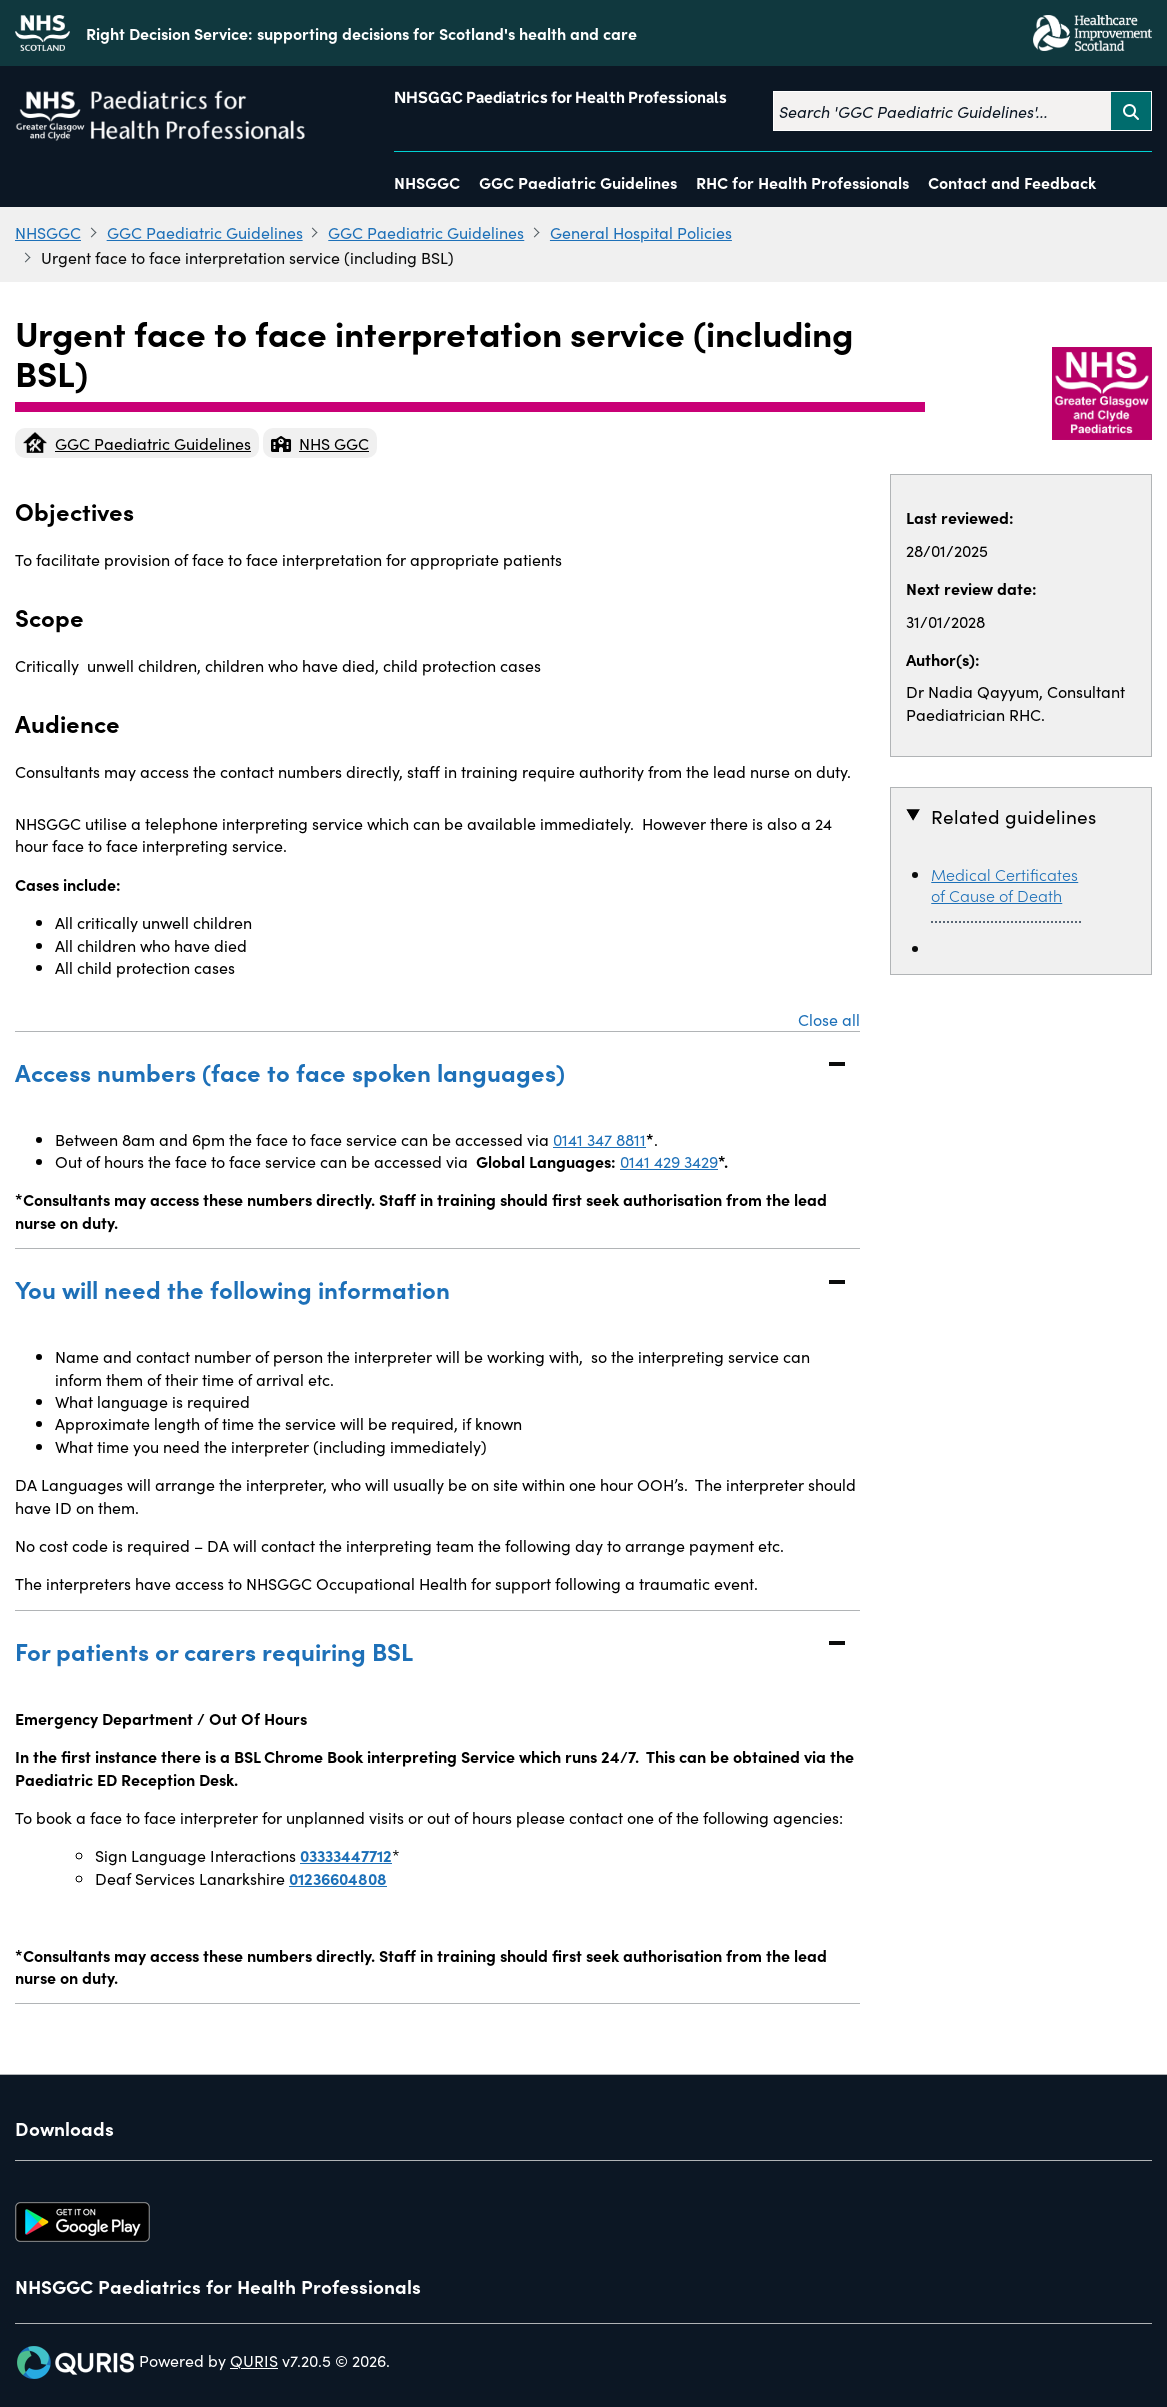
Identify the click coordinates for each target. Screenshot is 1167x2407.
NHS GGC (320, 443)
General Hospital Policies (641, 232)
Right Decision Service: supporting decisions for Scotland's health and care (361, 33)
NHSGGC (427, 182)
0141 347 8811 (599, 1139)
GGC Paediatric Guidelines (578, 182)
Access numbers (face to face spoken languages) (417, 1071)
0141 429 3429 (669, 1161)
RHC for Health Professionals (802, 182)
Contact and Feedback (1012, 182)
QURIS (254, 2360)
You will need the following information (417, 1288)
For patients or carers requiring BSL (417, 1650)
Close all (829, 1019)
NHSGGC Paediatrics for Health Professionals (560, 97)
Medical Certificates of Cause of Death (1004, 884)
